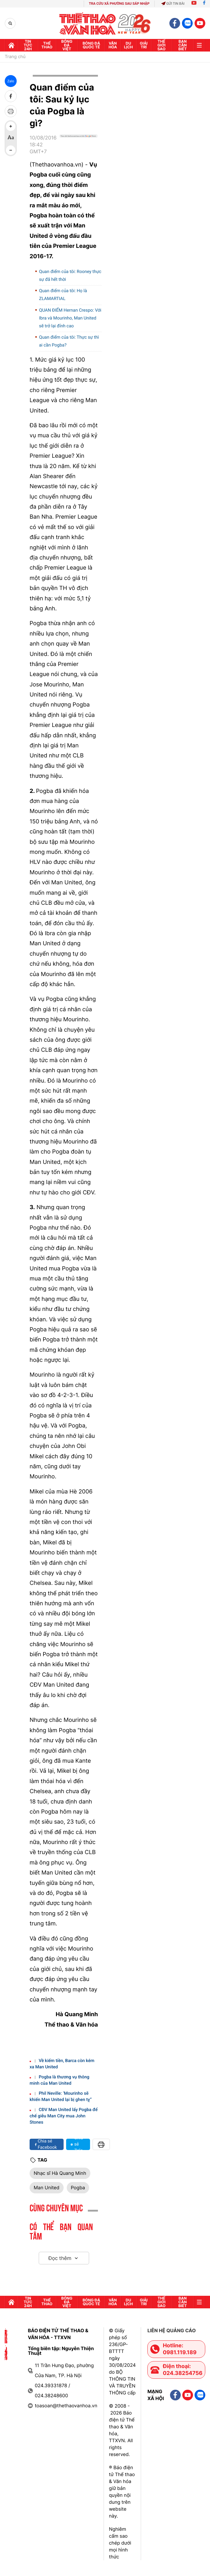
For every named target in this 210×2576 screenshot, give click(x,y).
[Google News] (78, 147)
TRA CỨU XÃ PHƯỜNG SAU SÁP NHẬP (119, 4)
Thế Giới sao (161, 45)
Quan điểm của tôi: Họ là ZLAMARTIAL (63, 294)
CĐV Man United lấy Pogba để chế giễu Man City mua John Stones (64, 2116)
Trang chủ (15, 57)
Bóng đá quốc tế (91, 45)
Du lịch (128, 45)
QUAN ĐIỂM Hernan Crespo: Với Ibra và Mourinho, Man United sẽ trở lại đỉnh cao (70, 318)
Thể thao (47, 45)
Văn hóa (113, 45)
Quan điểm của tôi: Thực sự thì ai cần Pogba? (69, 341)
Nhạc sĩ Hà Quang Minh (60, 2173)
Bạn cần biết (183, 45)
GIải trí (144, 45)
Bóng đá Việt (66, 45)
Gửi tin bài (172, 4)
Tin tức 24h (28, 45)
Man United (47, 2188)
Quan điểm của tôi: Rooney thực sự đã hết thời (70, 275)
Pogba (78, 2188)
